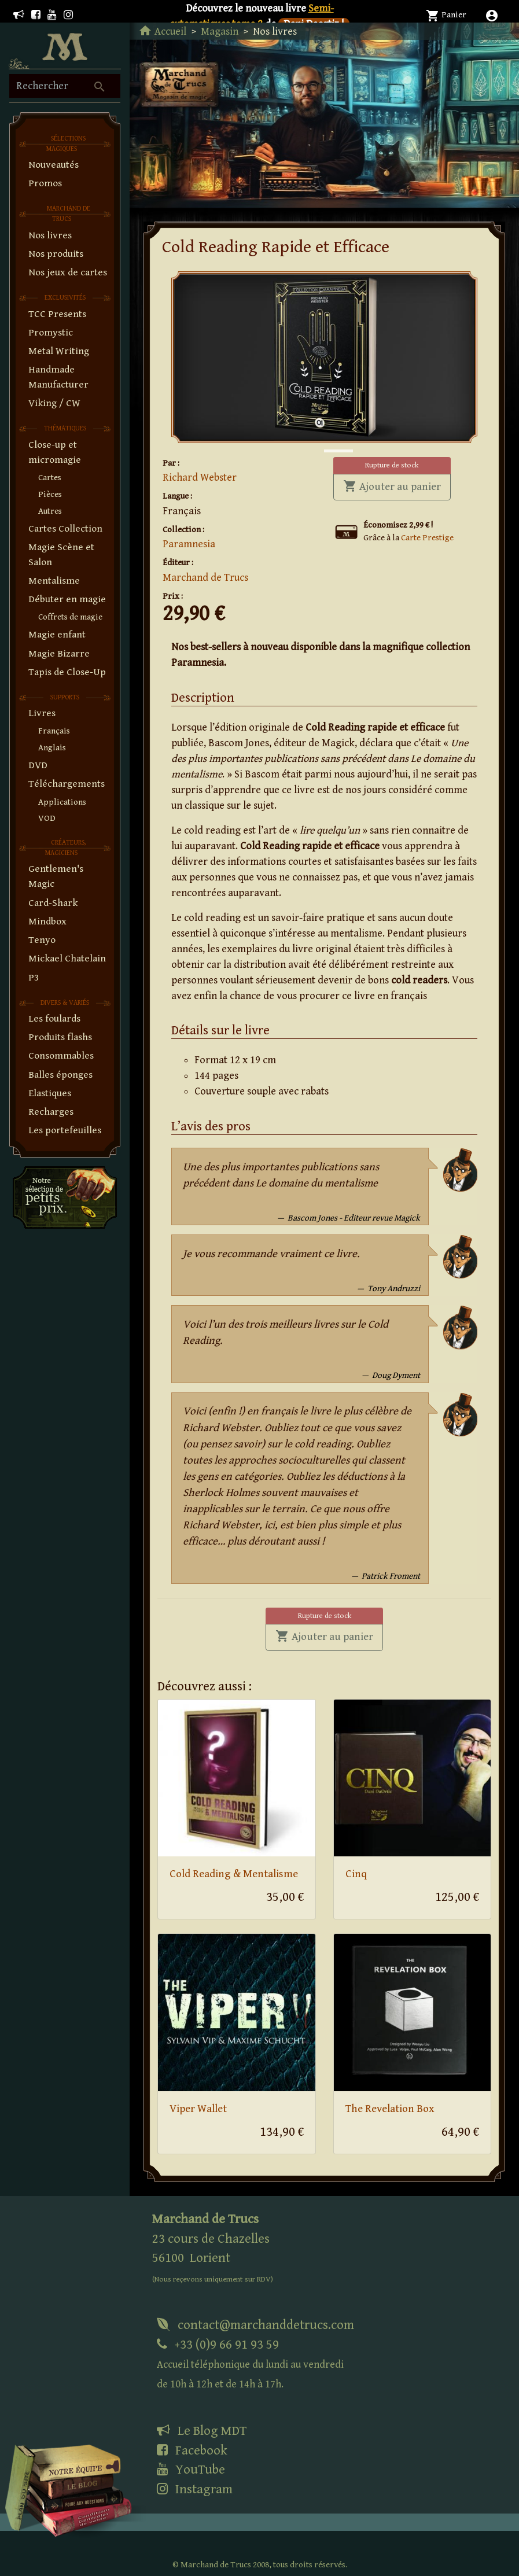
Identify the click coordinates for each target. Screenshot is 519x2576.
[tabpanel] (324, 357)
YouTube (191, 2469)
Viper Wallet (198, 2109)
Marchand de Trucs (205, 578)
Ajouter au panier (397, 485)
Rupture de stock (391, 465)
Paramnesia (189, 544)
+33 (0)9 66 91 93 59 (250, 2364)
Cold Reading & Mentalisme (234, 1874)
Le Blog (201, 2430)
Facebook (192, 2450)
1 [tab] (330, 439)
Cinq (356, 1874)
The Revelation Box (390, 2109)
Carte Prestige (427, 538)
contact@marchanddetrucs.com (255, 2324)
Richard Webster (200, 477)
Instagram (195, 2489)
